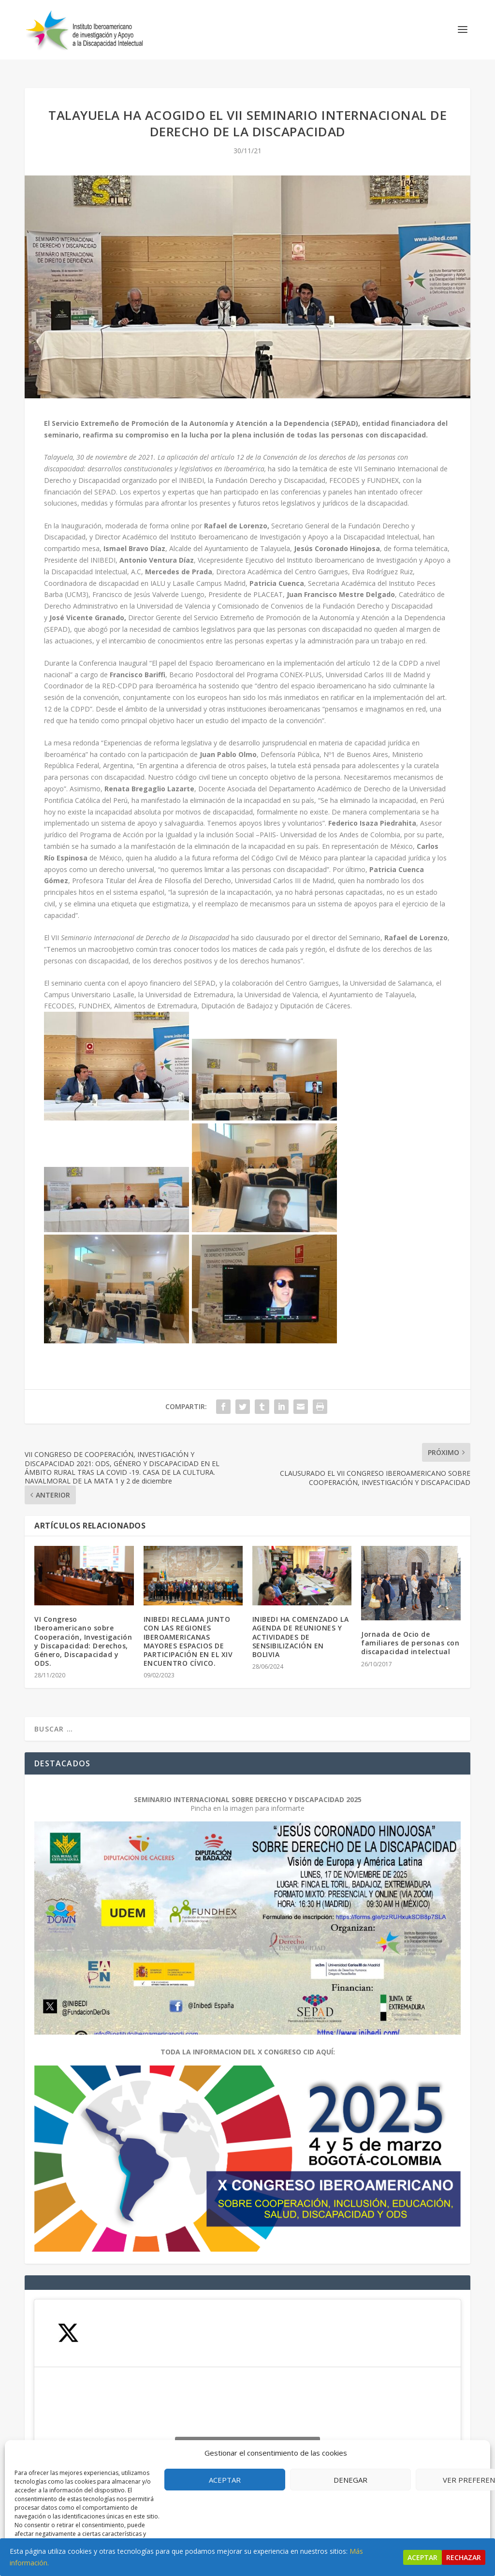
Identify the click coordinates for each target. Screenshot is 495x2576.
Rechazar (463, 2557)
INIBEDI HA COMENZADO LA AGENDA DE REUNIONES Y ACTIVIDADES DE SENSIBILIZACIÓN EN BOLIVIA (300, 1627)
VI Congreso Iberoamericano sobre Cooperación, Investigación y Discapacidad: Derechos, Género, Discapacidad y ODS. (83, 1632)
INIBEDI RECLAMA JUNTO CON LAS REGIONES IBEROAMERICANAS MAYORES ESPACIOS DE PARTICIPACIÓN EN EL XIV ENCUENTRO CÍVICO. (188, 1632)
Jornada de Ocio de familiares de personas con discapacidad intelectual (410, 1633)
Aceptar (225, 2480)
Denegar (350, 2480)
